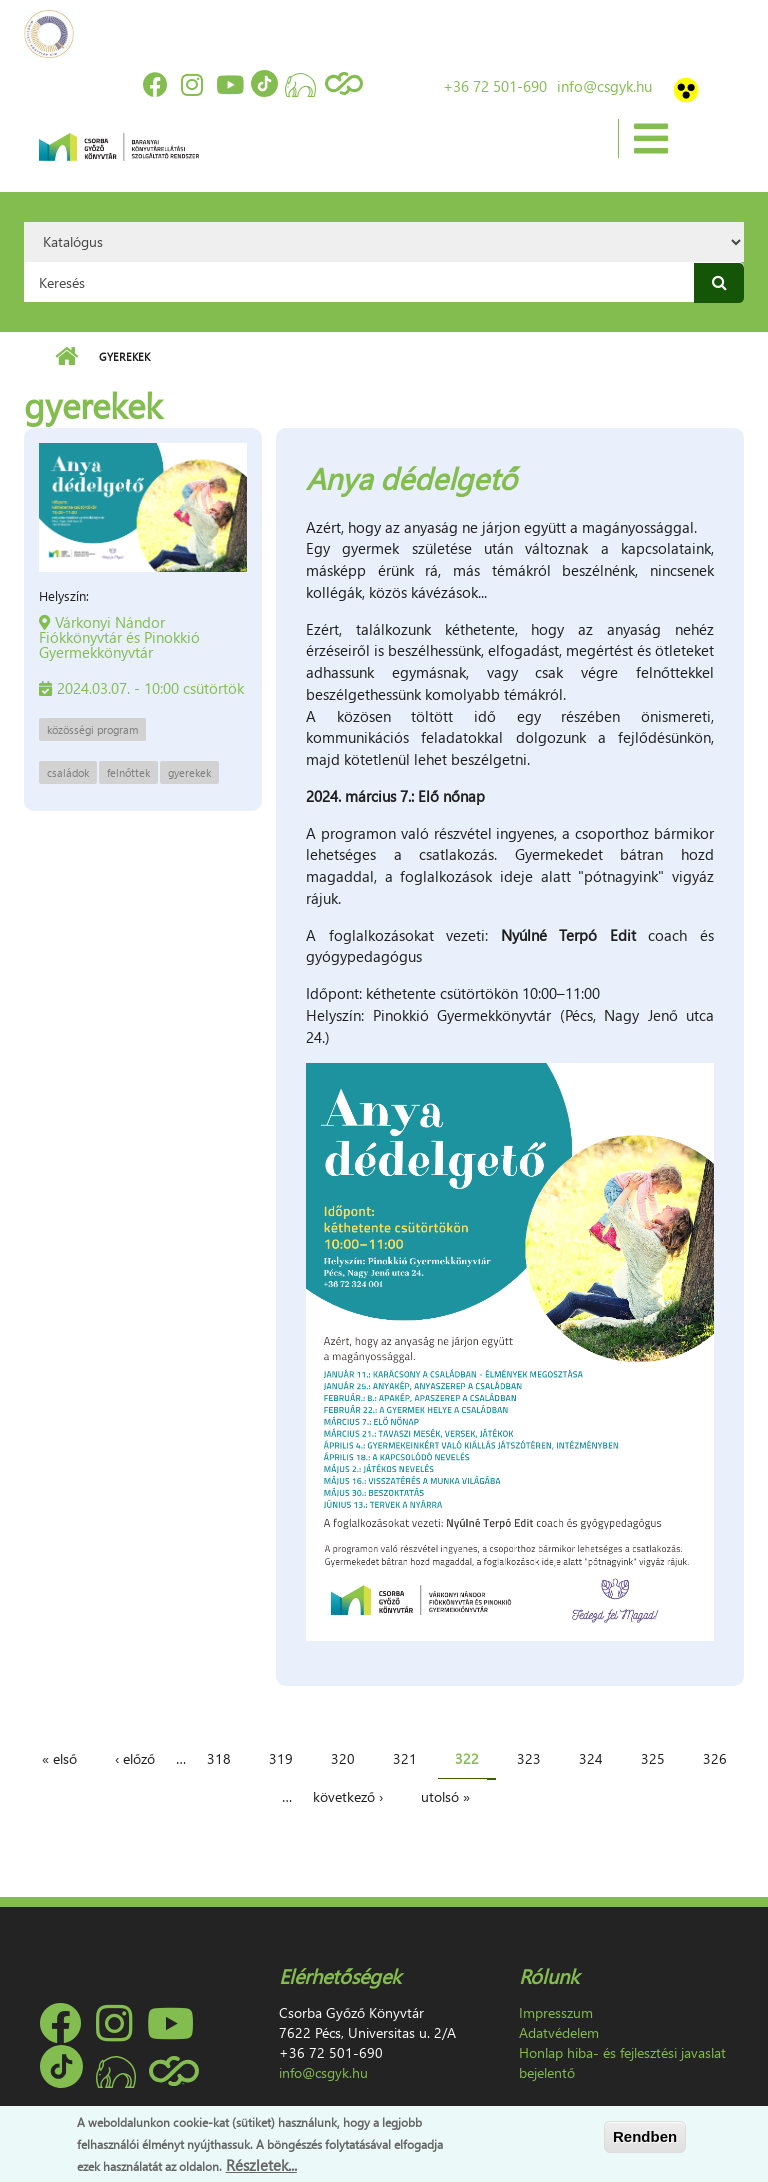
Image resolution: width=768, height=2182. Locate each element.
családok (68, 772)
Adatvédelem (559, 2032)
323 (529, 1758)
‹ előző (135, 1758)
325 (653, 1758)
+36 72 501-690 (495, 86)
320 (343, 1758)
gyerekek (189, 772)
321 (405, 1758)
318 (219, 1758)
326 (715, 1758)
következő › (348, 1796)
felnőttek (128, 772)
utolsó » (445, 1796)
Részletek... (261, 2165)
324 (591, 1758)
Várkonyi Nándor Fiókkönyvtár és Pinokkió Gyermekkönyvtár (119, 637)
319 (281, 1758)
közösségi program (92, 729)
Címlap (66, 357)
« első (59, 1758)
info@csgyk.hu (604, 86)
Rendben (645, 2136)
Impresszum (556, 2012)
